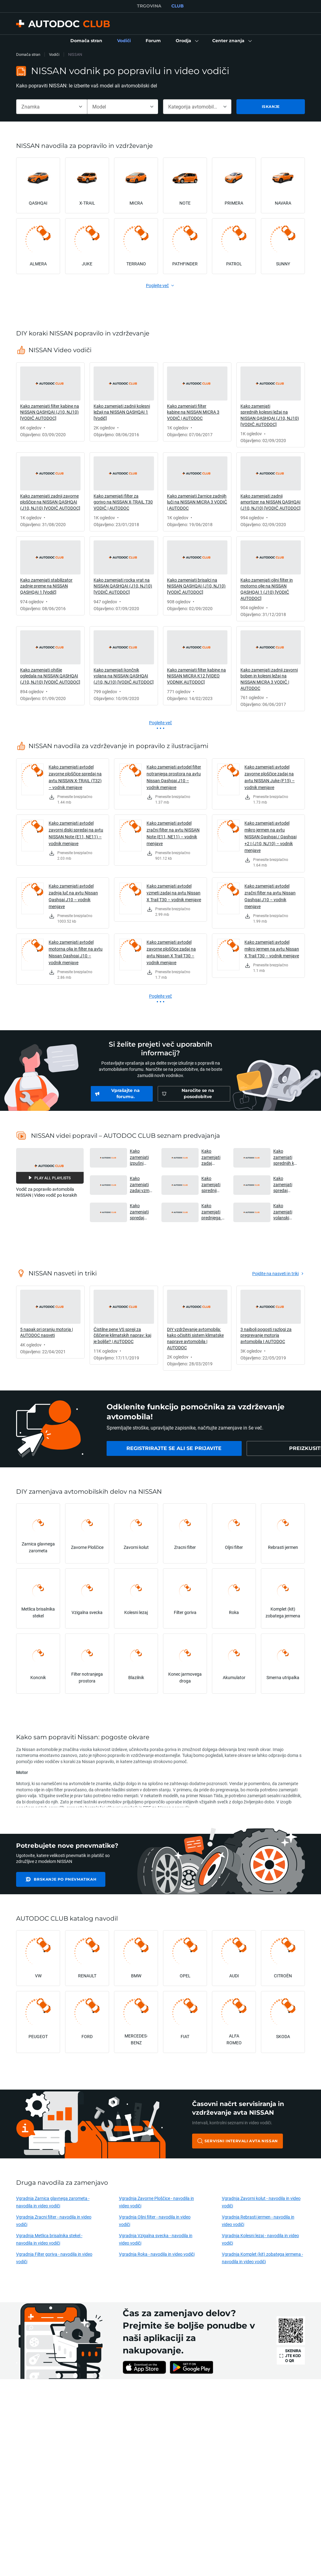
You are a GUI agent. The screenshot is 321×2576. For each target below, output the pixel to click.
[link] (86, 41)
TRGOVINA (149, 6)
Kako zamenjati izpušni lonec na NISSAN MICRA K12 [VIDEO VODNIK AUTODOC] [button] (141, 1157)
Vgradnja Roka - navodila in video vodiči (157, 2254)
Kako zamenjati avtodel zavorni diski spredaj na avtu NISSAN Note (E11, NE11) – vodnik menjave (76, 833)
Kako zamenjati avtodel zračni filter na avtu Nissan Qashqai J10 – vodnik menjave (270, 896)
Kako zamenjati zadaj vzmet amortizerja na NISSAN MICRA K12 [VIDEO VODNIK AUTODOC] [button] (141, 1184)
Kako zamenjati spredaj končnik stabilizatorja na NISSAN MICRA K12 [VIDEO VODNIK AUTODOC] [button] (284, 1184)
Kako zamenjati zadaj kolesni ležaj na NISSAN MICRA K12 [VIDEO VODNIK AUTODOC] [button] (212, 1157)
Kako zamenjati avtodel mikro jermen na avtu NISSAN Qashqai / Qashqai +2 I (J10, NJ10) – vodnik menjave (270, 836)
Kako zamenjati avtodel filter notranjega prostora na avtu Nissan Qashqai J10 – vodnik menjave (174, 777)
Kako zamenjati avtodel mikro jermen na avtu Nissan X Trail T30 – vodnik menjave (271, 949)
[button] (186, 41)
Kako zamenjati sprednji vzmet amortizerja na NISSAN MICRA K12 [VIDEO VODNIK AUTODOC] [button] (212, 1184)
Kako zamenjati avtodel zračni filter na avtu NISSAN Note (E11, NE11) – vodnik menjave (173, 833)
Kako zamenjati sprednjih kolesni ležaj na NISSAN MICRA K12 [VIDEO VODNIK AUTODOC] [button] (285, 1157)
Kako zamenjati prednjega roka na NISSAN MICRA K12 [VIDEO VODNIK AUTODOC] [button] (213, 1212)
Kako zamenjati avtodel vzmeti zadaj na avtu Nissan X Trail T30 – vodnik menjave (174, 892)
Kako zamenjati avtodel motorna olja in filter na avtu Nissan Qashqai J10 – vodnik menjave (76, 952)
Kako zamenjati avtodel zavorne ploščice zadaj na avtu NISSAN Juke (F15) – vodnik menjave (269, 777)
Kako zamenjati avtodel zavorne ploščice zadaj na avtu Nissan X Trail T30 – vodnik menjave (171, 952)
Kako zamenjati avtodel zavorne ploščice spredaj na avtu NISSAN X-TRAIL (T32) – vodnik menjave (75, 777)
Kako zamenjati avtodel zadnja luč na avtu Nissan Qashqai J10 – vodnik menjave (73, 896)
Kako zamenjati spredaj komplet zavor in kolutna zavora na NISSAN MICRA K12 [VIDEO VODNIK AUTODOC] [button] (141, 1212)
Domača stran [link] (28, 54)
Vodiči (54, 54)
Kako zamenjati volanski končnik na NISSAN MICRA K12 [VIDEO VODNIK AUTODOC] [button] (284, 1212)
